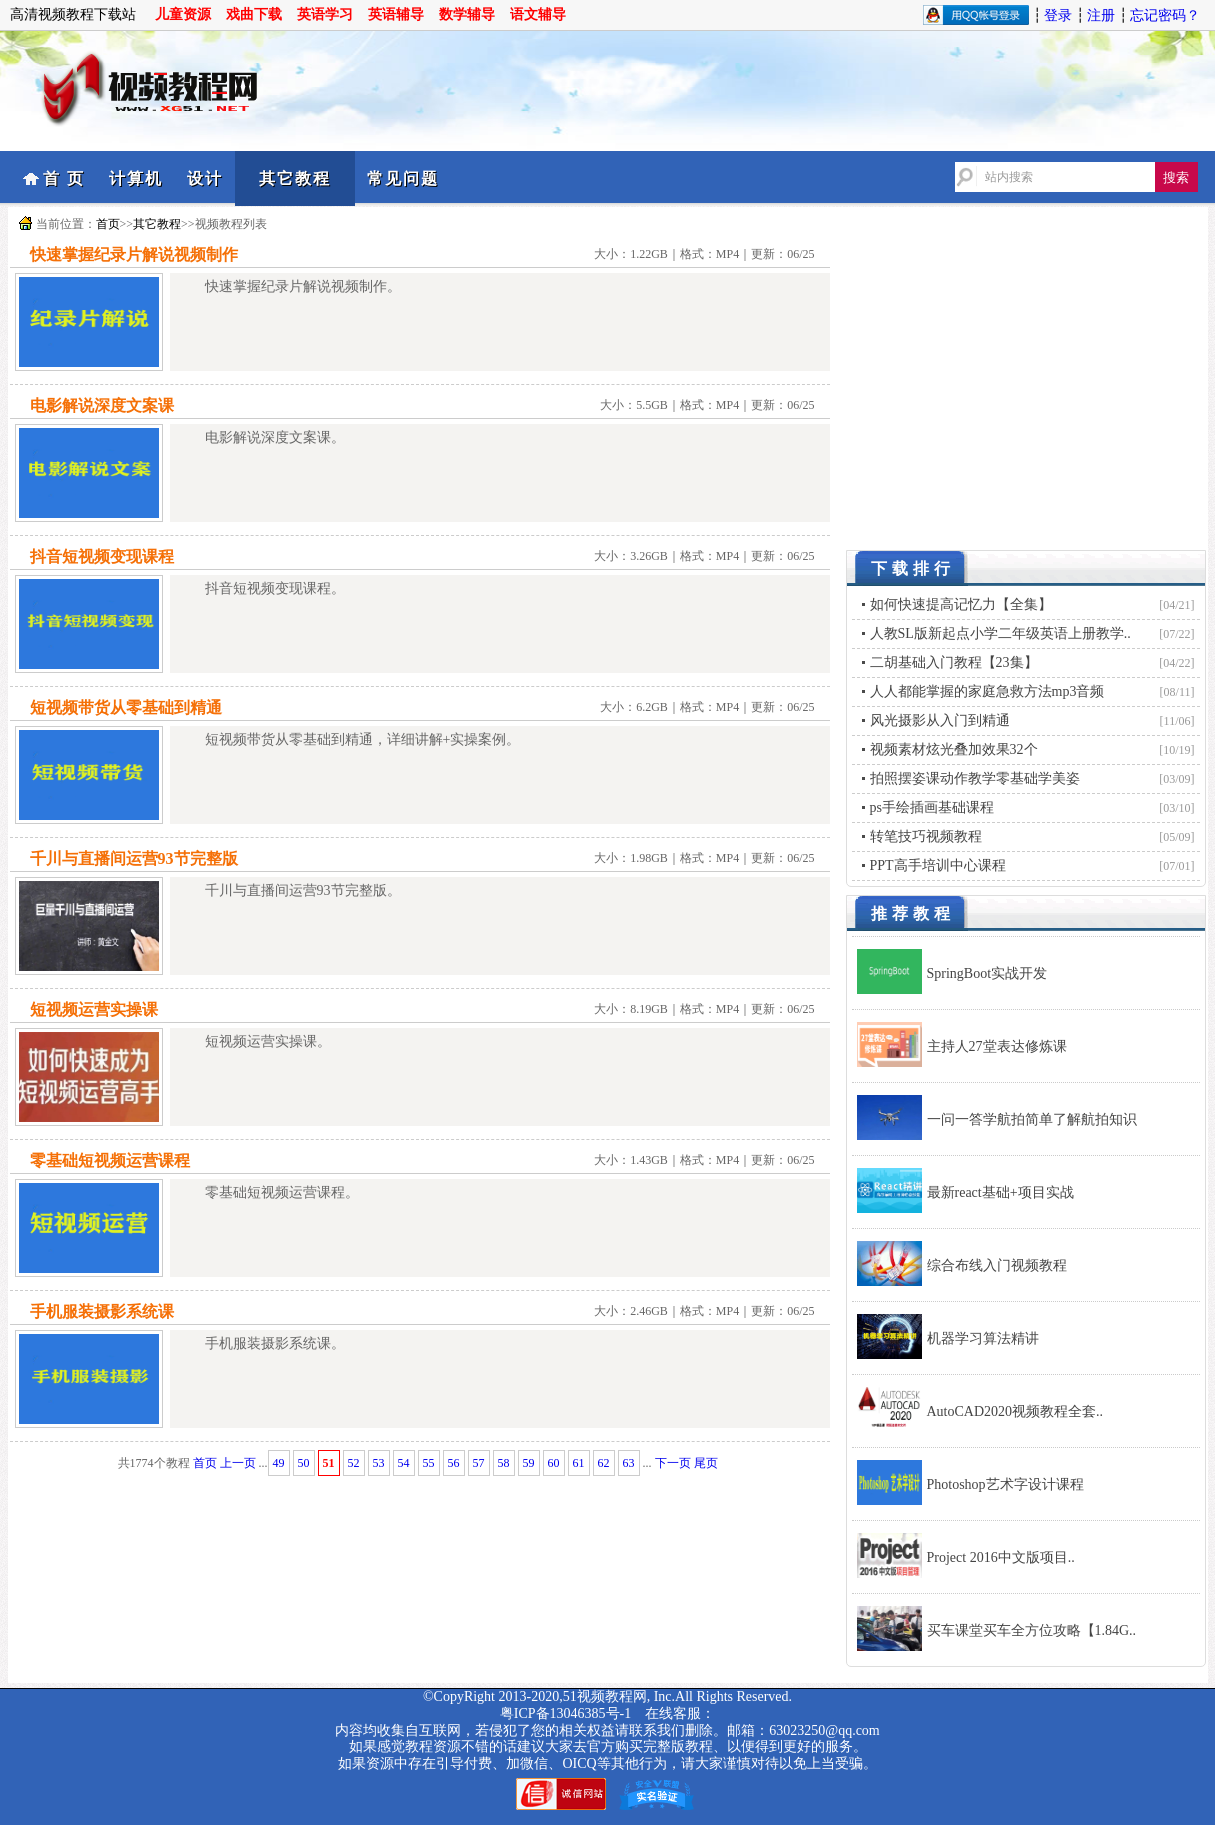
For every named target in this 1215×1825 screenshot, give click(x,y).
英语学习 (325, 14)
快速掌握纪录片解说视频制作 (134, 254)
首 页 (64, 178)
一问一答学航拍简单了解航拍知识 (1032, 1119)
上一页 (238, 1463)
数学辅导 (467, 14)
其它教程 (295, 178)
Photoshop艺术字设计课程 (1005, 1484)
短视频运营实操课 (94, 1009)
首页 (108, 224)
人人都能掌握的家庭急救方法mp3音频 (987, 691)
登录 (1058, 15)
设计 (205, 178)
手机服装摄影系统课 (102, 1311)
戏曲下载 (254, 14)
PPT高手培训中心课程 (938, 865)
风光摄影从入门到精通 (940, 720)
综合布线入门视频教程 (997, 1265)
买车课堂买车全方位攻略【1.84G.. (1032, 1630)
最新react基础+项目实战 (1000, 1192)
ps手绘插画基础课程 (932, 807)
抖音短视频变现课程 (102, 556)
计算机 (136, 178)
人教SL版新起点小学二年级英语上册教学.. (1000, 633)
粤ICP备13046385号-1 (565, 1713)
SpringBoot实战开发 (987, 973)
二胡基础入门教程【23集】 (954, 662)
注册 (1101, 15)
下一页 (673, 1463)
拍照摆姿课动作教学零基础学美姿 (975, 778)
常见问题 (403, 178)
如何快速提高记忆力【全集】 (961, 604)
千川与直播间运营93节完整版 (134, 858)
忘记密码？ (1165, 15)
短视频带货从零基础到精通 (126, 707)
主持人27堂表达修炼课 (997, 1046)
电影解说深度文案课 (102, 405)
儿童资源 (183, 14)
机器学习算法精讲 (983, 1338)
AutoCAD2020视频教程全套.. (1015, 1411)
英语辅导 (396, 14)
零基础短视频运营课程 (110, 1160)
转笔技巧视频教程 (926, 836)
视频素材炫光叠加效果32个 (954, 749)
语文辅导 (538, 14)
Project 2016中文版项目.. (1001, 1557)
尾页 (706, 1463)
